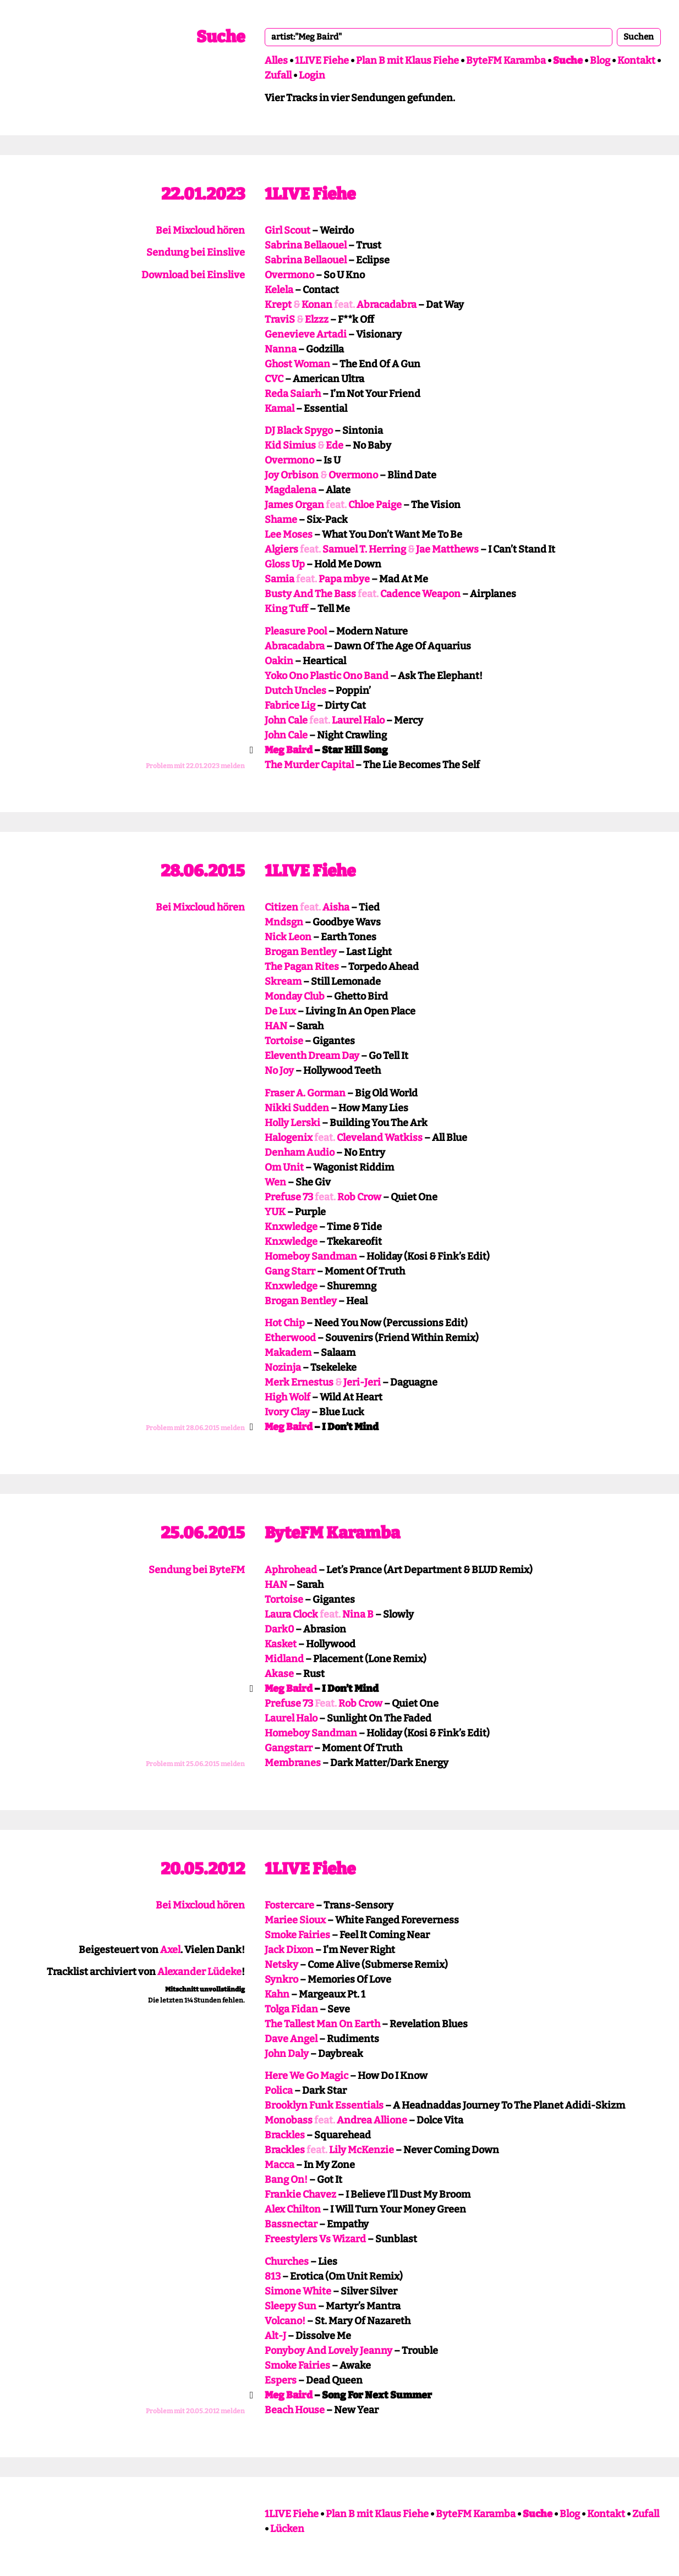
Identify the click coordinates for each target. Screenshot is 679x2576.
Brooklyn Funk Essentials (324, 2105)
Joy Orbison (292, 475)
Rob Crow (359, 1197)
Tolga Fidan (291, 2009)
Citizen (281, 907)
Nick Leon (288, 937)
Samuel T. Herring (364, 549)
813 (273, 2276)
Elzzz (316, 319)
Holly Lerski (292, 1123)
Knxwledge (291, 1227)
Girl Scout (287, 230)
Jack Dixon (289, 1950)
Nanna (281, 349)
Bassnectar (291, 2224)
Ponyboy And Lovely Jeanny (328, 2351)
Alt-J (275, 2336)
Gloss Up (285, 564)
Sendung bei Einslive (195, 252)
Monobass (289, 2120)
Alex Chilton (293, 2209)
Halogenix (289, 1138)
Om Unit (284, 1167)
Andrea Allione (372, 2120)
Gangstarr (289, 1748)
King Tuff (286, 609)
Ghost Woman (297, 364)
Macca (279, 2165)
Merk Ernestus (299, 1382)
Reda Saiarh (293, 394)
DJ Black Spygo (299, 430)
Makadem (288, 1353)
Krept (278, 305)
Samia (279, 579)
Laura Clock (291, 1614)
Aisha (335, 907)
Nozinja (283, 1367)
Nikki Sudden (297, 1108)
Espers (281, 2380)
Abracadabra (387, 305)
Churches (287, 2261)
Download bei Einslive (193, 275)
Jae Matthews (447, 549)
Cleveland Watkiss (380, 1138)
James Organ (294, 505)
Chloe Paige (375, 505)
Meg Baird (289, 750)
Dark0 (279, 1629)
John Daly (287, 2054)
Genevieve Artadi (306, 334)
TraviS (280, 319)
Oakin (279, 661)
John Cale (286, 720)
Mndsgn (284, 922)
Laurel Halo (358, 720)
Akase (279, 1674)
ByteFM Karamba (506, 60)
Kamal (279, 408)
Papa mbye (344, 579)
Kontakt (636, 60)
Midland (284, 1659)
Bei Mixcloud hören (200, 230)
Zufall (278, 75)
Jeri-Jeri (362, 1382)
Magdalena (290, 490)
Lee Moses (289, 534)
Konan (317, 305)
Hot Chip (285, 1323)
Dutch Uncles (295, 691)
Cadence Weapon (420, 594)
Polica (279, 2090)
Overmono (289, 275)
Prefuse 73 (289, 1197)
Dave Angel (291, 2039)
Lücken (287, 2529)
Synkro (281, 1979)
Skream (283, 981)
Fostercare (289, 1905)
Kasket (281, 1644)
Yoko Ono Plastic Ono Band (326, 676)
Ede (334, 445)
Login (312, 75)
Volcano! (285, 2321)
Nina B (358, 1614)
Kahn (277, 1994)
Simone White (298, 2291)
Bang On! (286, 2180)
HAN (276, 1026)
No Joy (279, 1070)
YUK (275, 1212)
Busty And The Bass (310, 594)
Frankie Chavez (300, 2194)
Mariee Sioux (295, 1920)
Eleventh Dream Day (312, 1056)
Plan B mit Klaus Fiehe (407, 60)
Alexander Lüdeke (199, 1972)
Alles (276, 60)
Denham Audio (300, 1152)
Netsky (281, 1965)
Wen (275, 1182)
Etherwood (290, 1338)
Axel (170, 1950)
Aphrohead (291, 1570)
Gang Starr (290, 1271)
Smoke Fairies (297, 1935)
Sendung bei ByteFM (197, 1570)
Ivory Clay (287, 1412)
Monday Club (295, 996)
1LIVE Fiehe (322, 60)
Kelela (279, 290)
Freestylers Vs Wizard (315, 2239)
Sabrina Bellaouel (306, 245)
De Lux (280, 1011)
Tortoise (284, 1041)
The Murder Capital (309, 765)
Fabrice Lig (290, 705)
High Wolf (287, 1397)
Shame (281, 520)
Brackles (285, 2135)
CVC (274, 379)
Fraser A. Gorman (305, 1093)
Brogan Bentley (301, 952)
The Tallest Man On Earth (322, 2024)
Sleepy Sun (290, 2306)
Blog (600, 60)
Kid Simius (290, 445)
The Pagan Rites (302, 967)
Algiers (281, 549)
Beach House (295, 2410)
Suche (220, 37)
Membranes (293, 1763)
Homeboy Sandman (311, 1256)
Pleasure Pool (296, 631)
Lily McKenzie (361, 2150)
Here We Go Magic (306, 2076)
